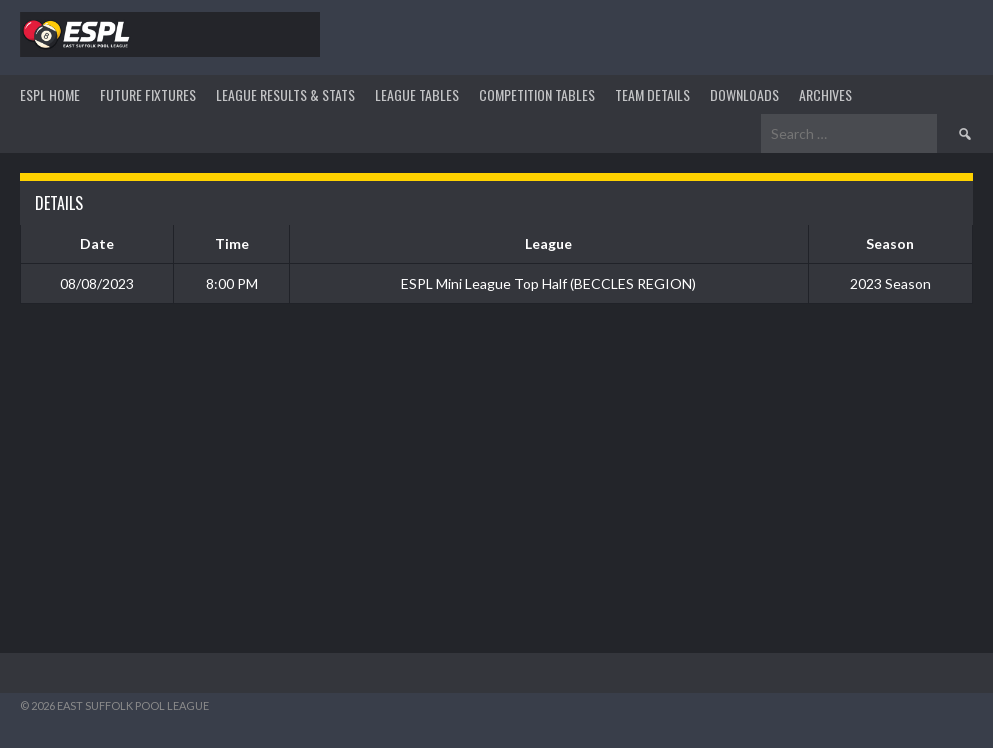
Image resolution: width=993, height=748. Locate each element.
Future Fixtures (148, 94)
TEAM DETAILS (652, 94)
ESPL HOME (50, 94)
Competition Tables (537, 94)
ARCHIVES (825, 94)
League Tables (417, 94)
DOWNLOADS (744, 94)
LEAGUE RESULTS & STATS (285, 94)
